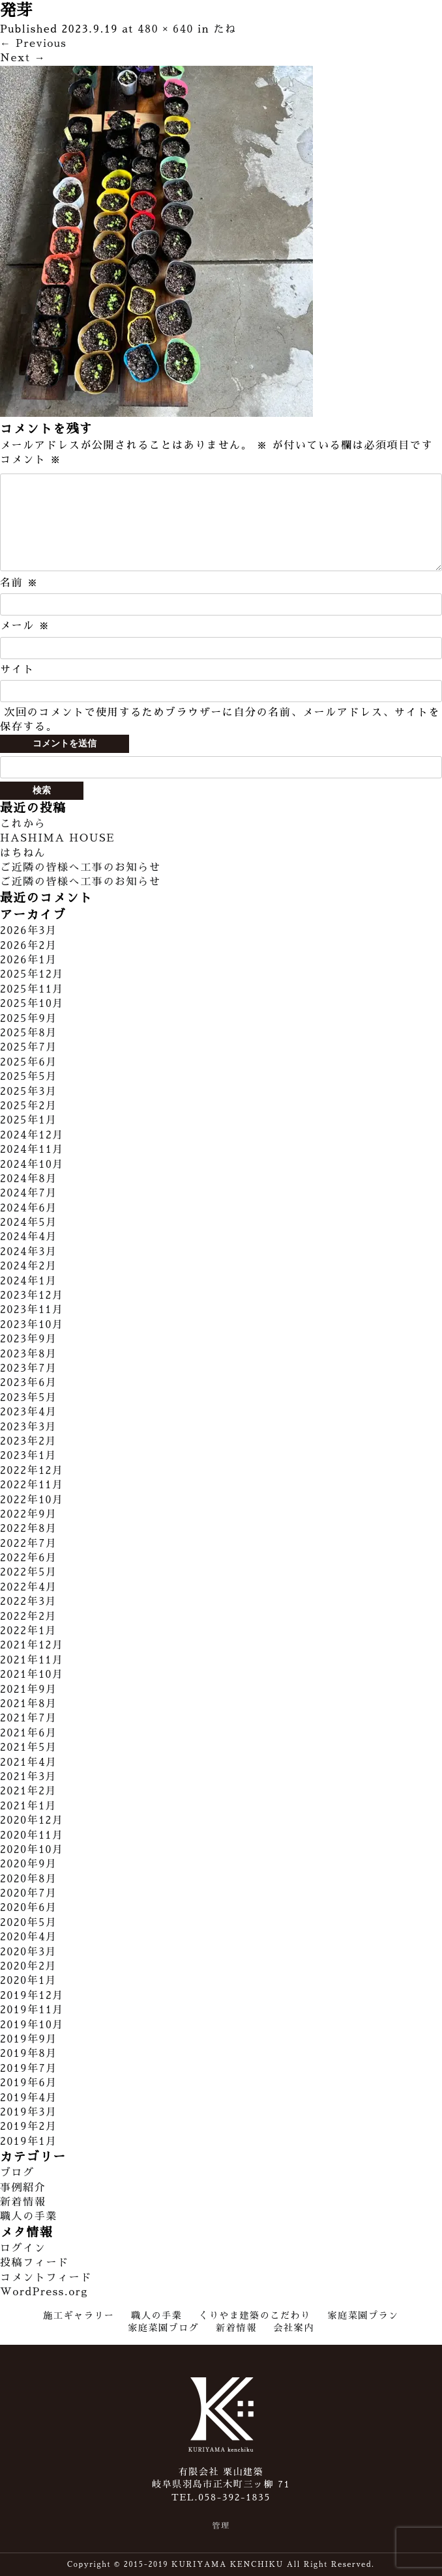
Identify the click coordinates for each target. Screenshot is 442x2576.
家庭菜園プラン (363, 2315)
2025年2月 (28, 1106)
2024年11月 (32, 1149)
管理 (220, 2526)
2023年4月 (28, 1412)
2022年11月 (32, 1485)
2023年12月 (32, 1295)
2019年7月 (28, 2068)
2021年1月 (28, 1806)
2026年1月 (28, 960)
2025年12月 (32, 974)
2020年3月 (28, 1952)
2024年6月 (28, 1208)
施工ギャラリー (78, 2315)
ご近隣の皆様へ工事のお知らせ (80, 867)
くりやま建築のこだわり (255, 2315)
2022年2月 (28, 1616)
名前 (19, 583)
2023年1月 (28, 1456)
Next (23, 58)
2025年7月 (28, 1047)
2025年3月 (28, 1091)
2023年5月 (28, 1398)
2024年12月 (32, 1135)
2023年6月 (28, 1383)
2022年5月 (28, 1572)
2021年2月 (28, 1791)
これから (23, 824)
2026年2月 (28, 946)
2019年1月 (28, 2141)
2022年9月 (28, 1514)
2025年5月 (28, 1076)
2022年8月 (28, 1528)
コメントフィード (46, 2277)
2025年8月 (28, 1033)
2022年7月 (28, 1543)
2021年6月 (28, 1733)
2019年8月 (28, 2053)
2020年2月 (28, 1966)
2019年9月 (28, 2039)
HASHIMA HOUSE (57, 838)
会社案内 (293, 2327)
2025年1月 (28, 1120)
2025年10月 (32, 1003)
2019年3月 (28, 2112)
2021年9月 (28, 1689)
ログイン (23, 2248)
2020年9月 (28, 1864)
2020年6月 (28, 1908)
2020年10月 (32, 1850)
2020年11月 (32, 1835)
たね (225, 29)
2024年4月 (28, 1237)
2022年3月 (28, 1601)
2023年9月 (28, 1339)
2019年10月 (32, 2025)
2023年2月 (28, 1441)
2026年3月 (28, 931)
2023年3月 (28, 1427)
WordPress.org (44, 2292)
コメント (30, 460)
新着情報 (23, 2202)
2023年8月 (28, 1354)
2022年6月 (28, 1558)
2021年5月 (28, 1747)
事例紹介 (23, 2188)
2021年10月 (32, 1674)
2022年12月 (32, 1470)
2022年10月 (32, 1500)
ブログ (17, 2173)
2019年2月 (28, 2126)
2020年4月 (28, 1937)
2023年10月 (32, 1325)
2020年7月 (28, 1893)
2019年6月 (28, 2083)
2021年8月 (28, 1704)
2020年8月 (28, 1879)
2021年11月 (32, 1660)
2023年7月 (28, 1368)
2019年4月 (28, 2098)
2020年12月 (32, 1820)
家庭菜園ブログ (163, 2327)
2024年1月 (28, 1281)
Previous (33, 43)
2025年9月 (28, 1018)
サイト (17, 669)
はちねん (23, 853)
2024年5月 (28, 1222)
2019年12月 (32, 1995)
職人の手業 (28, 2216)
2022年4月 (28, 1587)
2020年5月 (28, 1923)
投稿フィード (34, 2263)
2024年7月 (28, 1193)
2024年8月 (28, 1179)
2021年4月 (28, 1762)
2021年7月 (28, 1718)
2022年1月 (28, 1631)
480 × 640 (166, 29)
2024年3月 (28, 1252)
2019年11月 (32, 2010)
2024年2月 (28, 1266)
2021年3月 (28, 1777)
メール (25, 626)
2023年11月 (32, 1310)
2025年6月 (28, 1062)
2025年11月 (32, 989)
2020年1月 (28, 1980)
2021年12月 (32, 1645)
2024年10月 (32, 1164)
